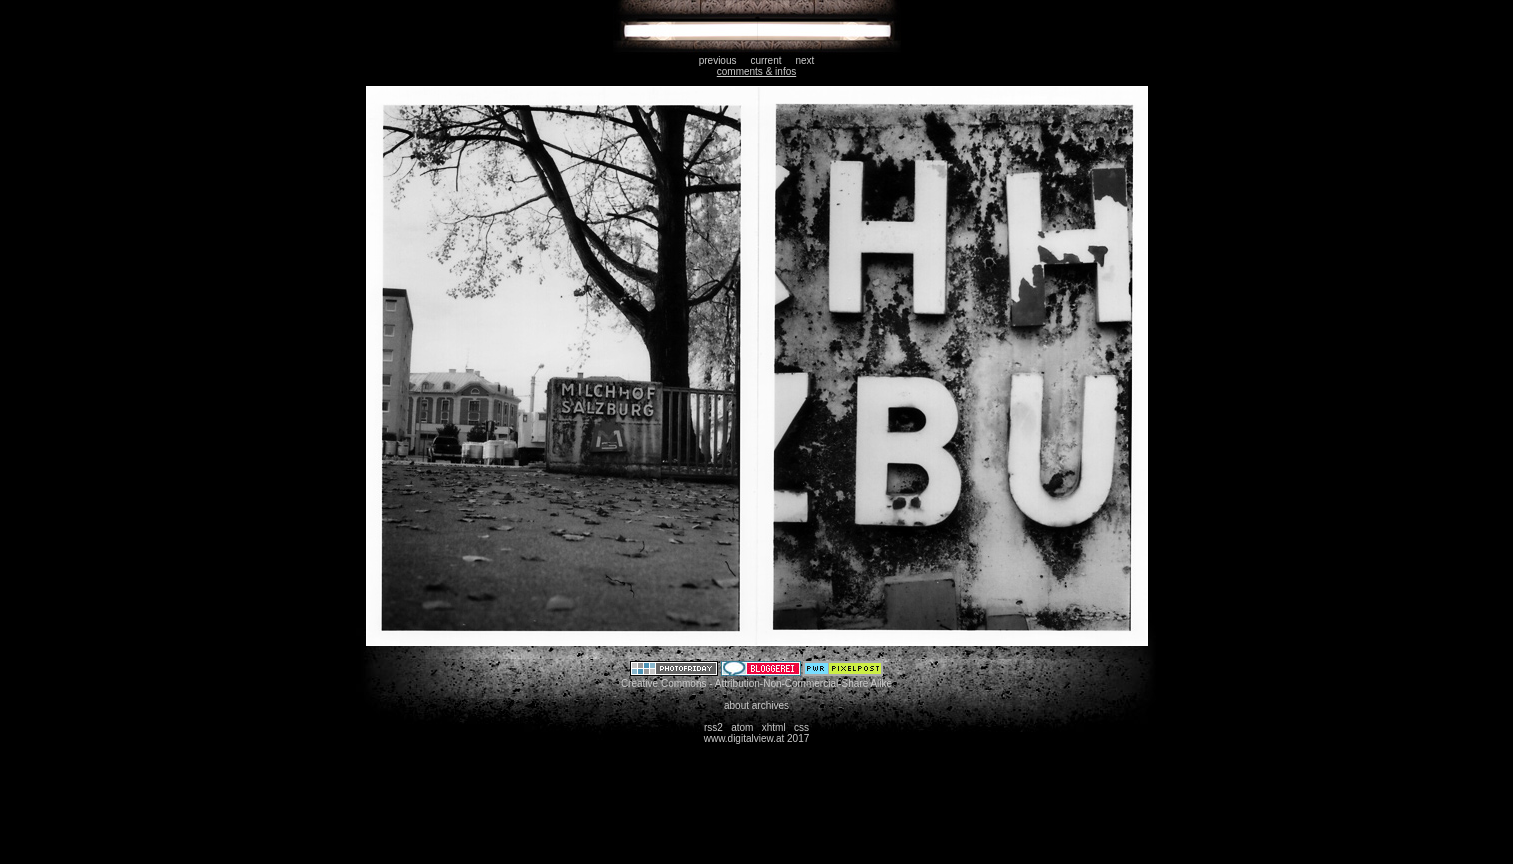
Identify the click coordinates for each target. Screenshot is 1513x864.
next (804, 60)
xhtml (774, 727)
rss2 (713, 727)
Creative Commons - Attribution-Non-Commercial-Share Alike (756, 683)
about (736, 705)
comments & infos (756, 71)
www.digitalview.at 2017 (757, 738)
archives (770, 705)
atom (742, 727)
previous (718, 60)
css (801, 727)
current (765, 60)
